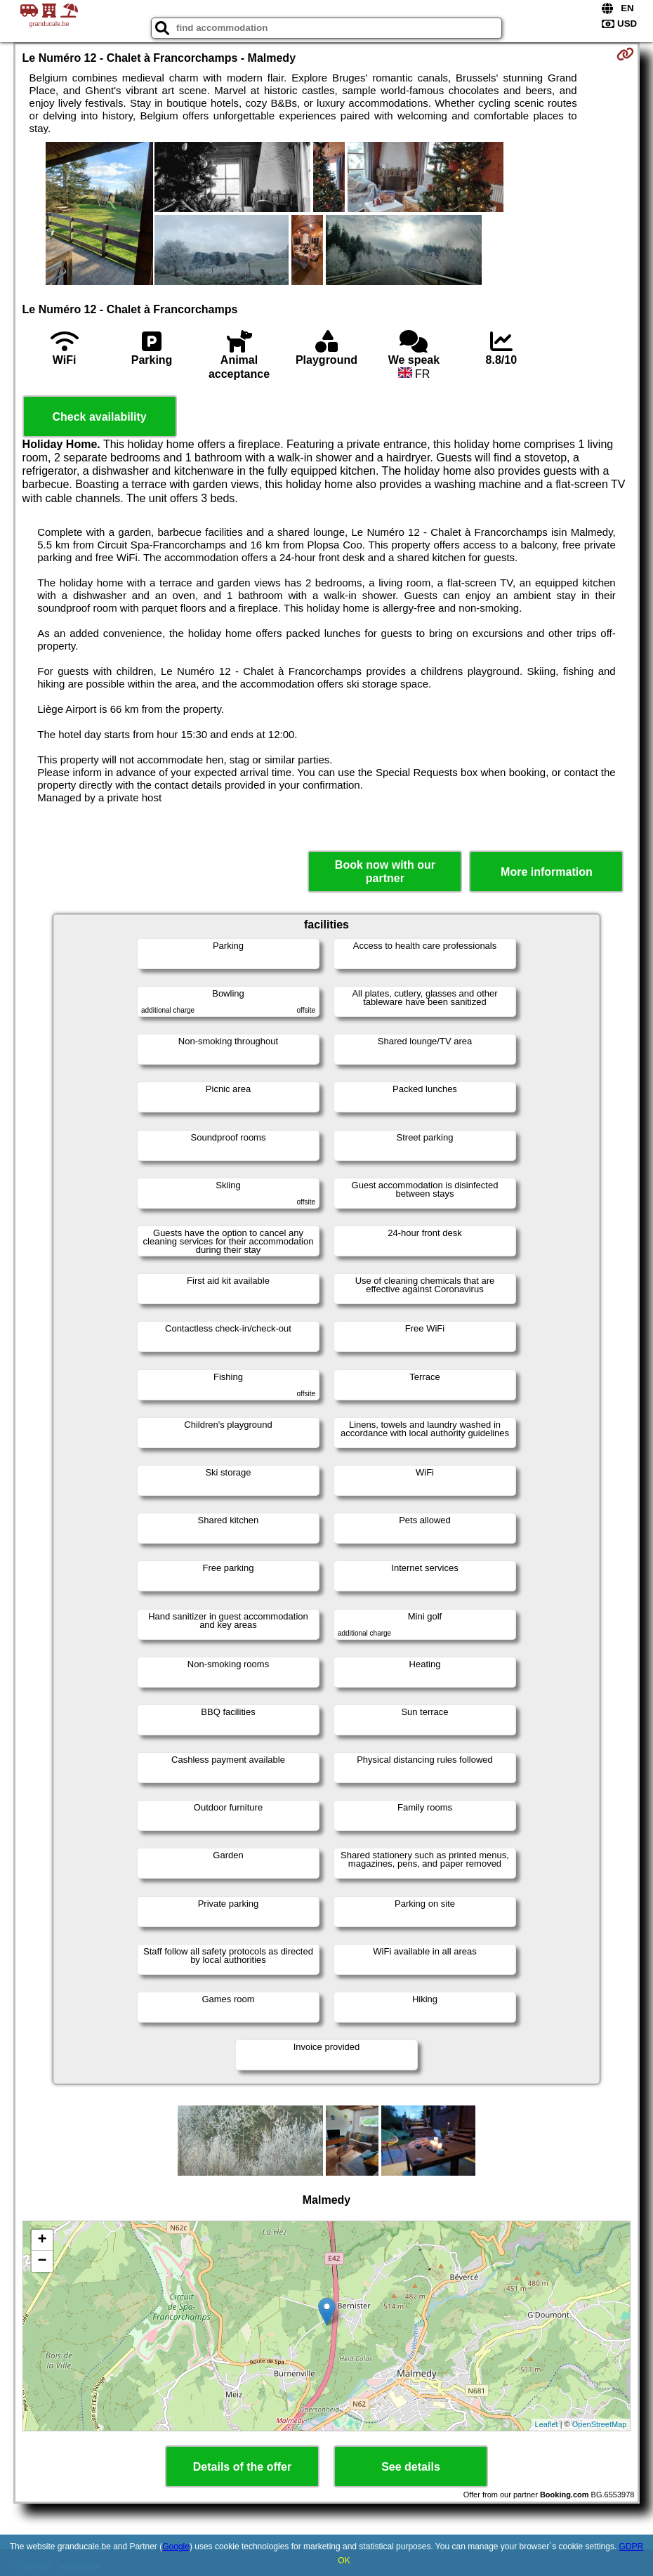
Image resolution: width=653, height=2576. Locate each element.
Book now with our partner (385, 871)
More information (547, 872)
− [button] (41, 2261)
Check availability (99, 417)
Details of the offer (242, 2467)
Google (176, 2546)
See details (410, 2467)
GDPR (631, 2546)
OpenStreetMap (599, 2424)
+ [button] (41, 2240)
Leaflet (546, 2424)
